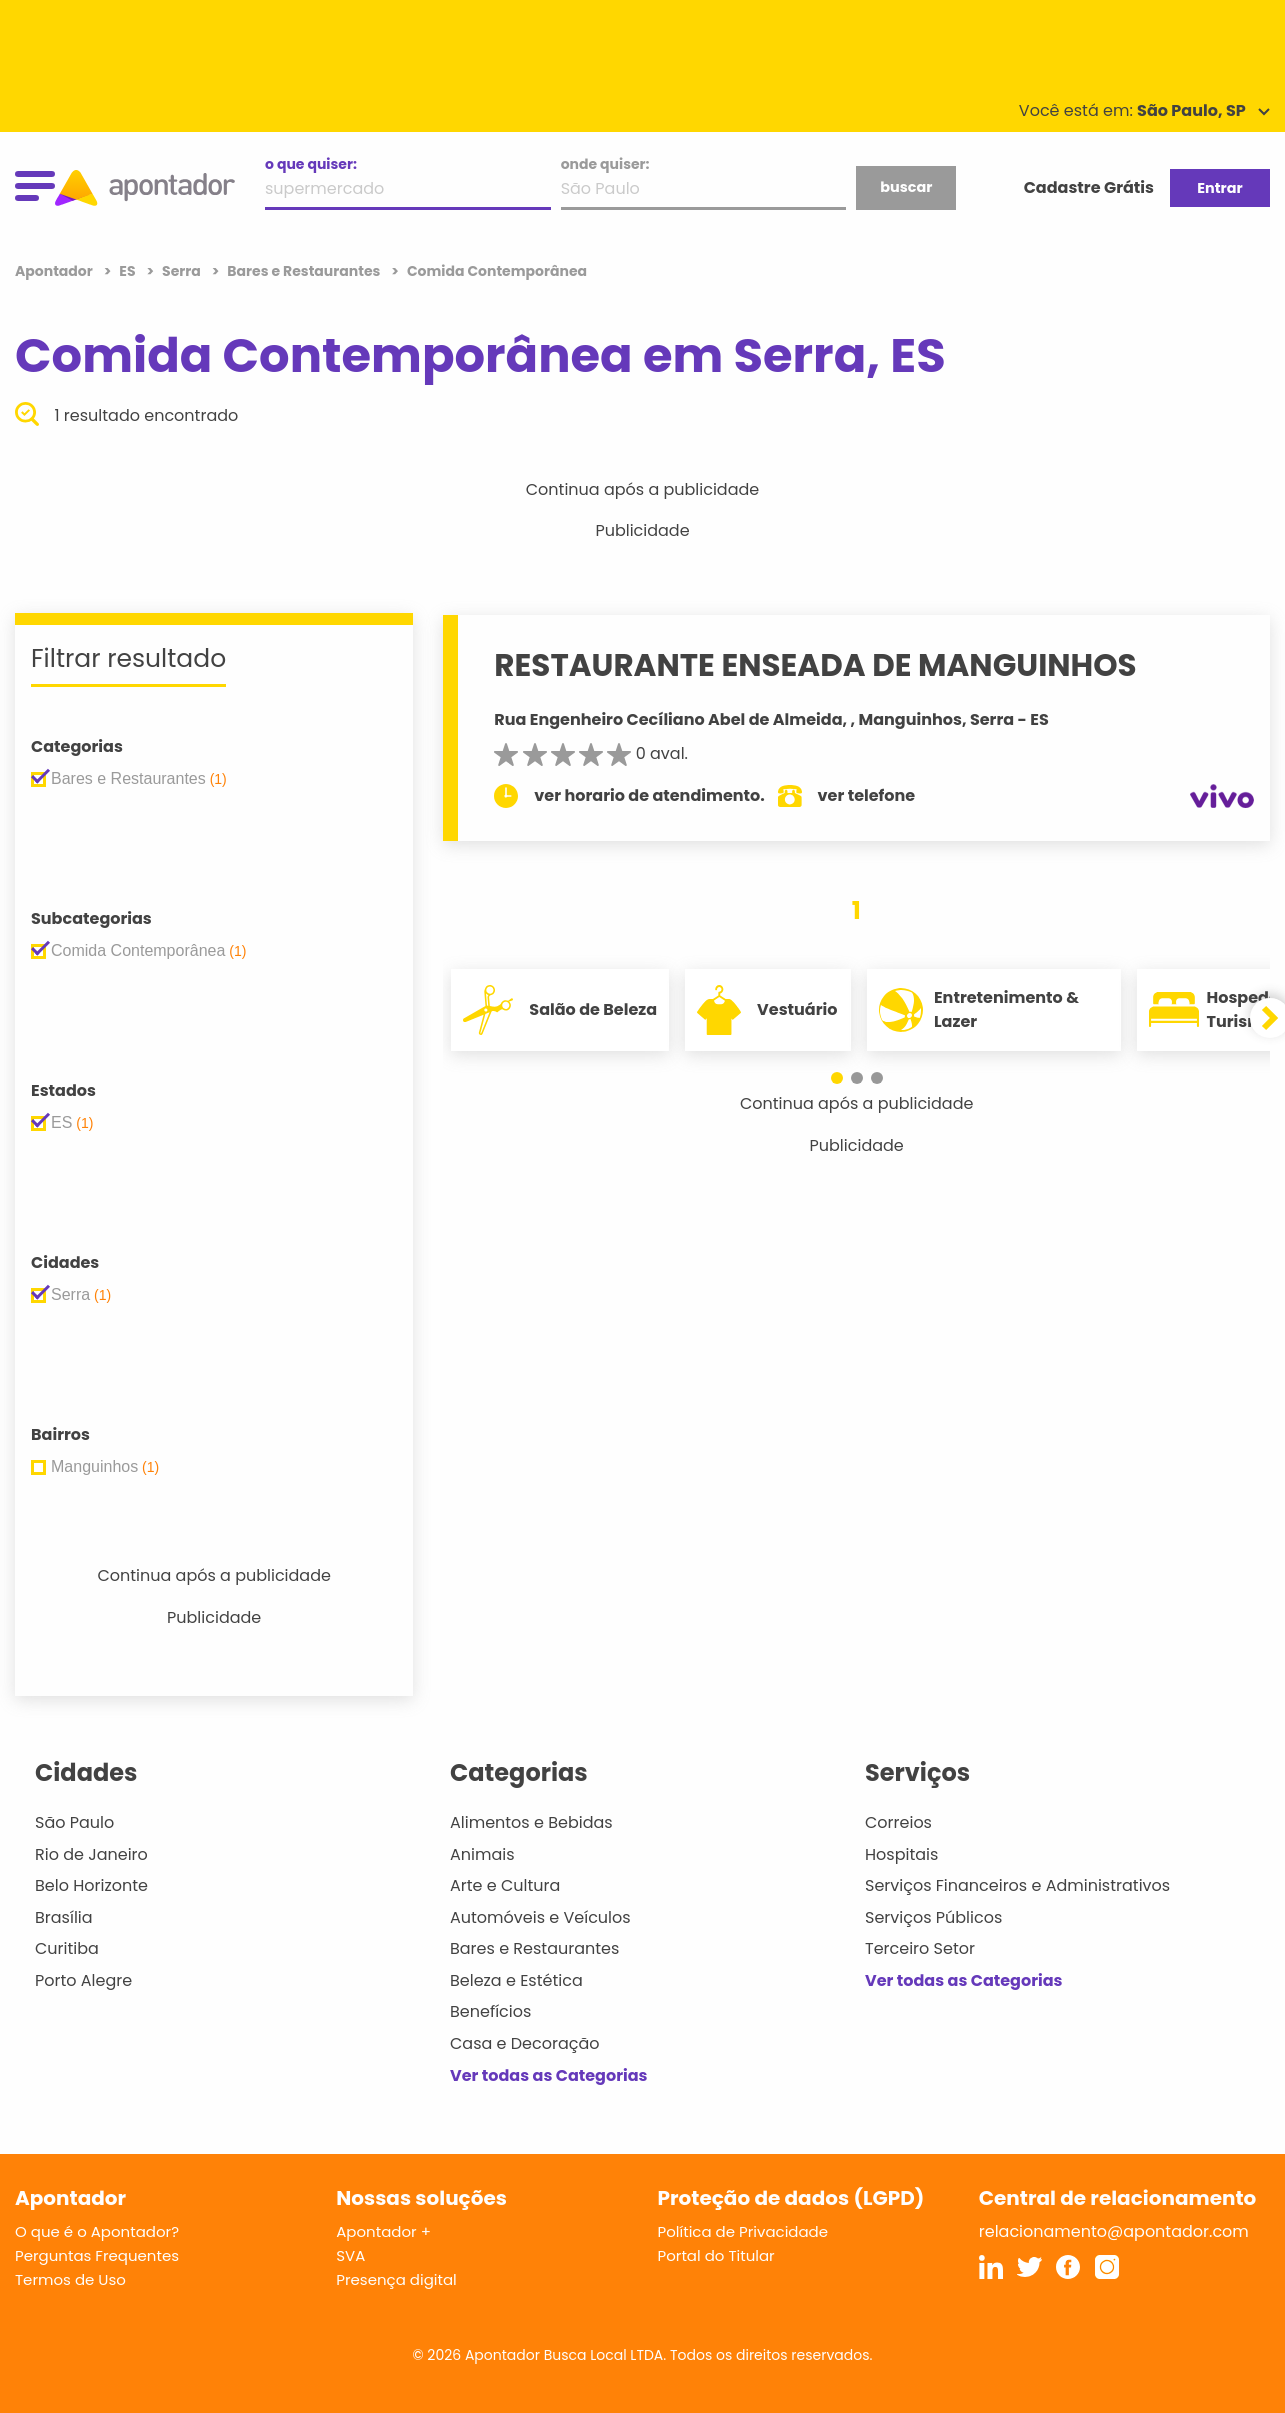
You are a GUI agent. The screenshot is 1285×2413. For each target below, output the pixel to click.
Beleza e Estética (516, 1980)
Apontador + (383, 2231)
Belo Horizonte (91, 1885)
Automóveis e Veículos (540, 1917)
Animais (482, 1854)
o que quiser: (311, 164)
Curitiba (67, 1948)
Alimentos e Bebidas (531, 1822)
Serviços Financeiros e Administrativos (1017, 1885)
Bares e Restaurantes (534, 1948)
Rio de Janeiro (91, 1854)
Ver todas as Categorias (549, 2075)
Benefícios (490, 2011)
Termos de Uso (70, 2279)
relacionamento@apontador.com (1114, 2231)
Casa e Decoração (525, 2043)
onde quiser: (605, 164)
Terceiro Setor (920, 1948)
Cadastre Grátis (1089, 187)
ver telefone (867, 795)
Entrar (1219, 188)
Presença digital (396, 2279)
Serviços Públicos (933, 1917)
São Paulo (74, 1822)
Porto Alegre (83, 1980)
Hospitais (901, 1854)
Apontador (55, 271)
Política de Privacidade (743, 2231)
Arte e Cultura (505, 1885)
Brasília (64, 1917)
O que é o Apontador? (97, 2231)
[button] (837, 1078)
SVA (350, 2255)
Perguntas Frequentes (97, 2255)
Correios (898, 1822)
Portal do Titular (716, 2255)
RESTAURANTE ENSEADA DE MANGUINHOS (815, 665)
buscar (906, 187)
